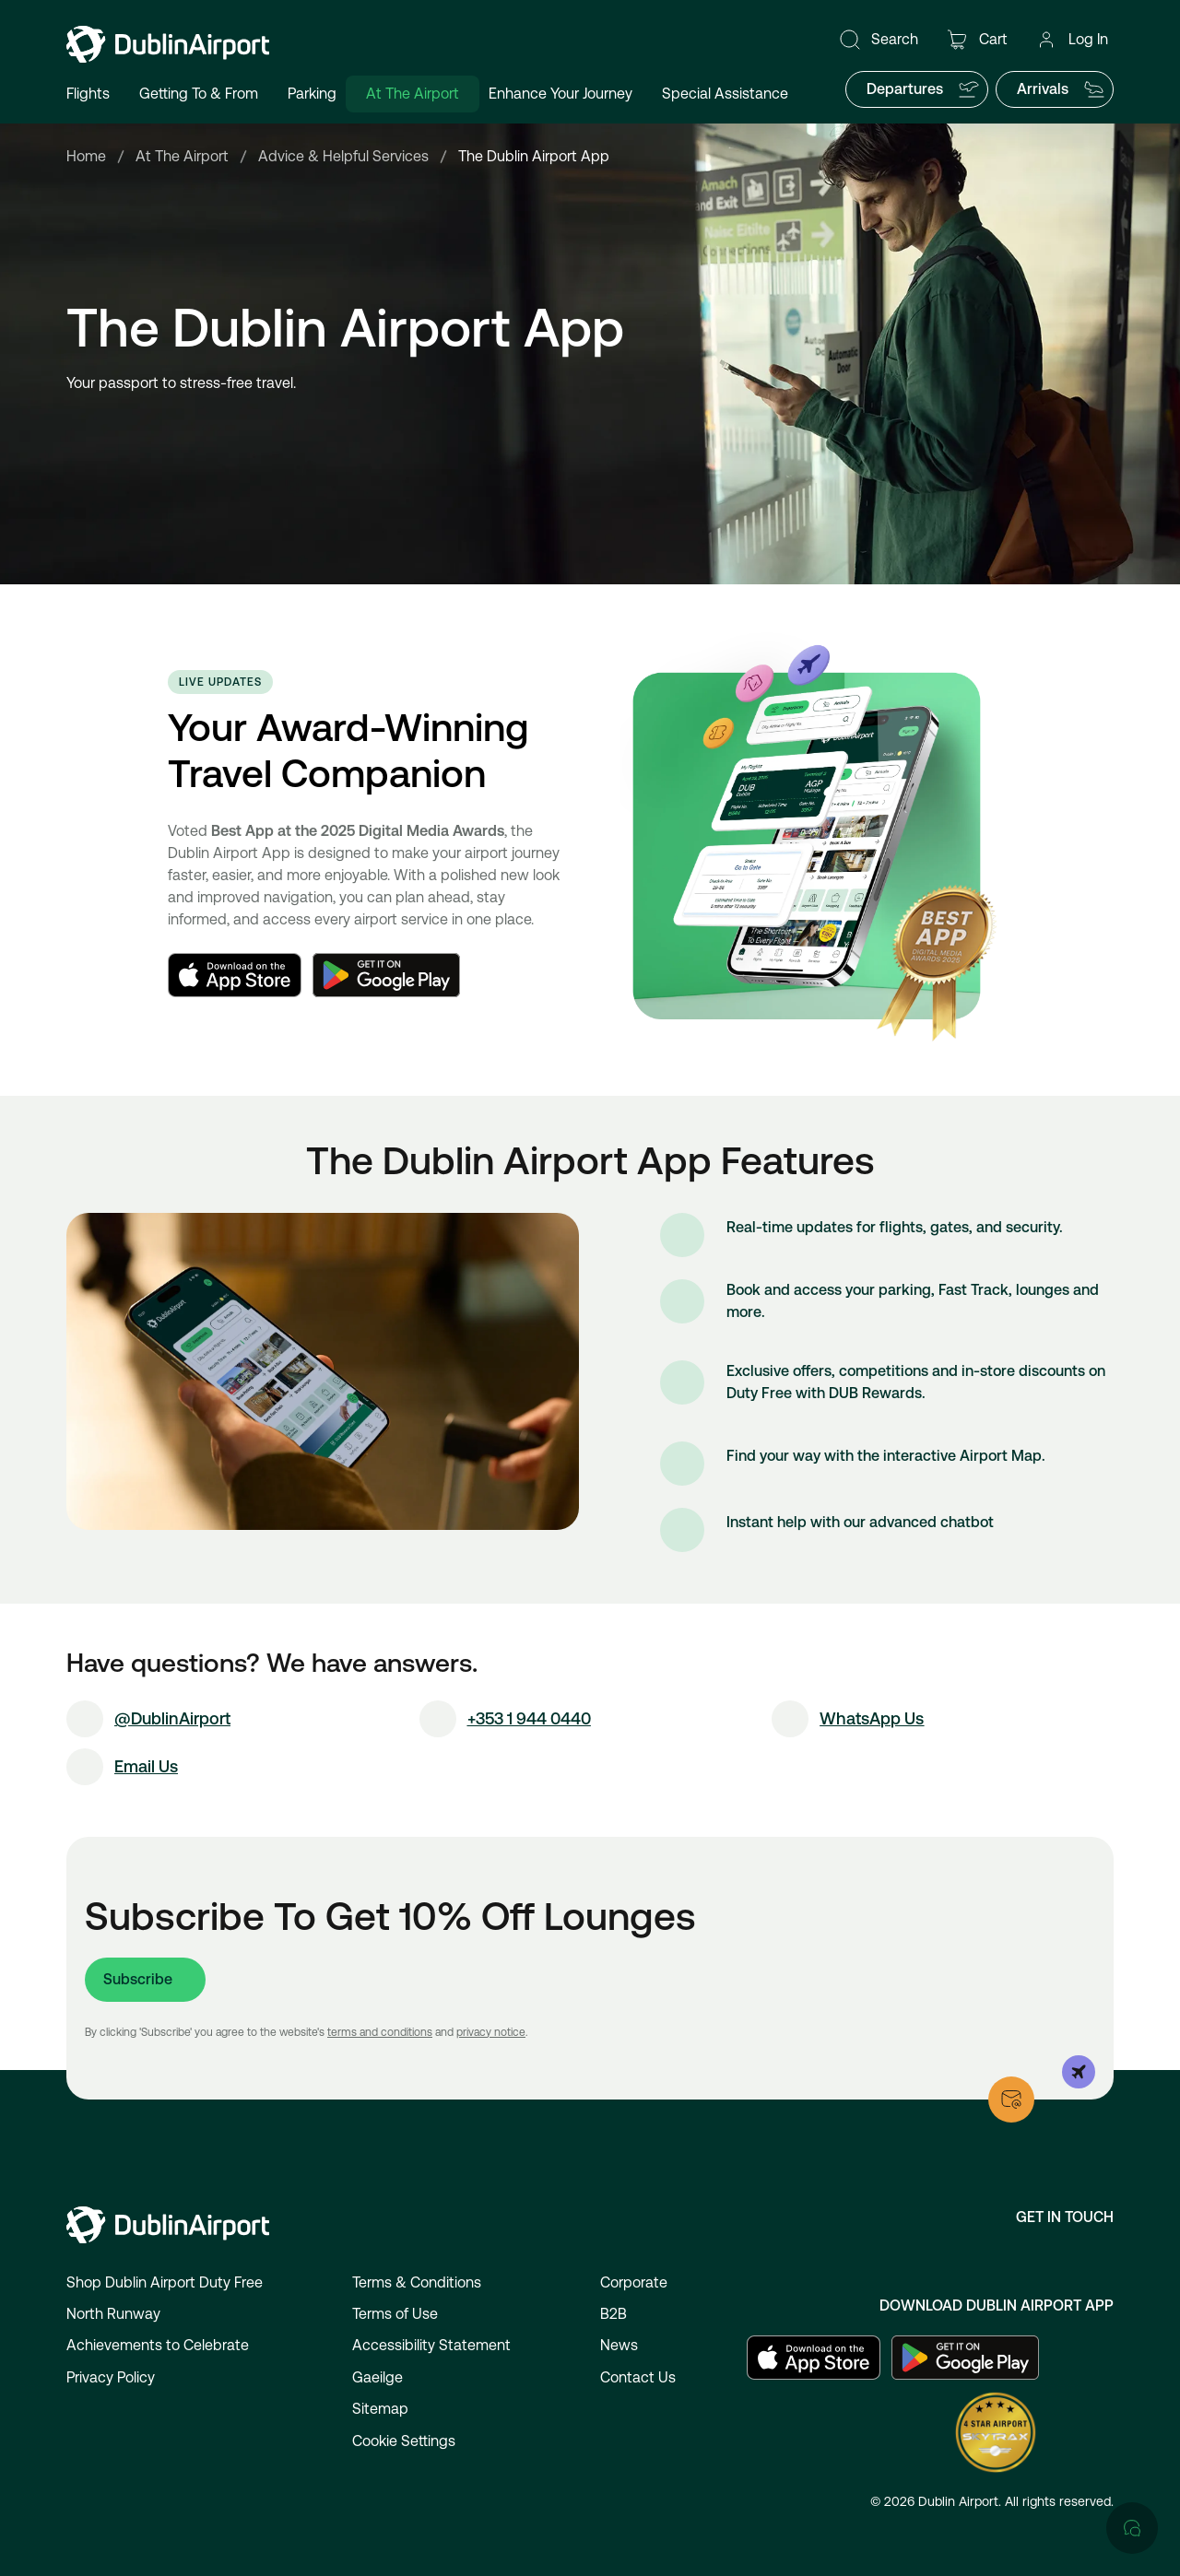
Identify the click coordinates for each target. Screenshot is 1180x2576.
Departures (923, 89)
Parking (312, 93)
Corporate (633, 2282)
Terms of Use (395, 2314)
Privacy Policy (110, 2377)
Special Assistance (725, 93)
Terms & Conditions (416, 2282)
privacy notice (490, 2032)
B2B (613, 2314)
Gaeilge (377, 2377)
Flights (88, 93)
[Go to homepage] (167, 44)
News (619, 2345)
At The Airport (412, 93)
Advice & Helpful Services (343, 156)
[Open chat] (1132, 1838)
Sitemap (380, 2408)
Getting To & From (198, 93)
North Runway (113, 2314)
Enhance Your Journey (560, 93)
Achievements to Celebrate (157, 2345)
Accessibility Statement (431, 2345)
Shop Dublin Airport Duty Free (164, 2282)
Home (86, 156)
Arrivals (1061, 89)
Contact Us (638, 2377)
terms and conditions (379, 2032)
